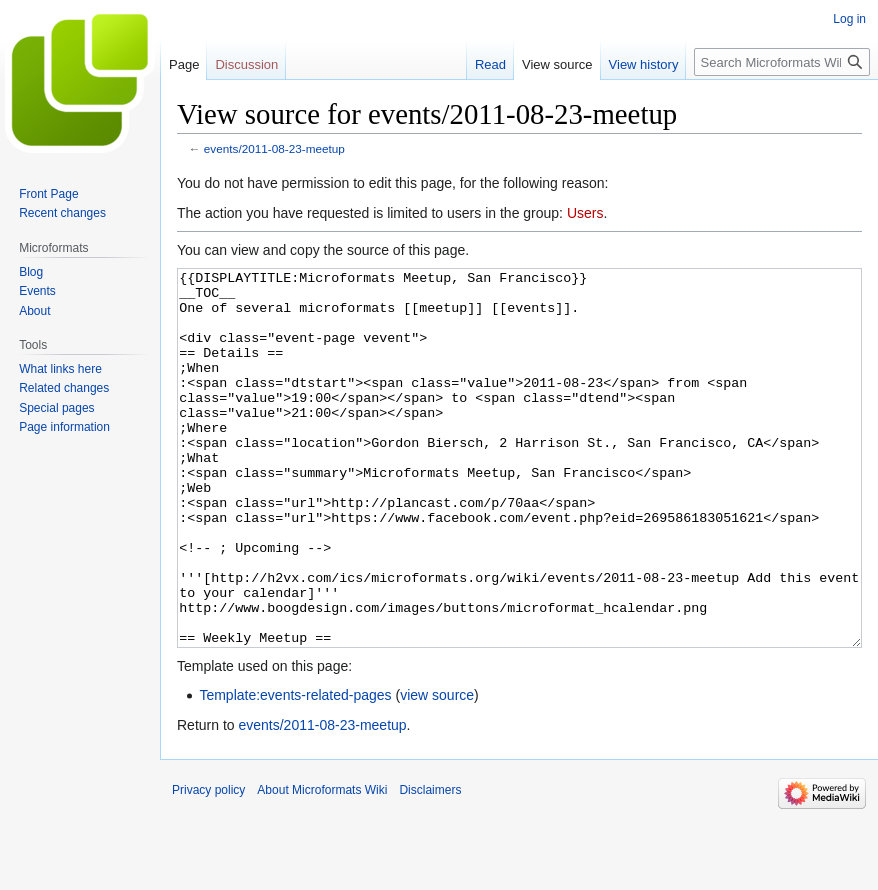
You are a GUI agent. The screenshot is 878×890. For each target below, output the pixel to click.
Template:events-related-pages (295, 770)
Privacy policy (208, 865)
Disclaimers (430, 865)
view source (437, 770)
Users (585, 213)
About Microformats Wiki (322, 865)
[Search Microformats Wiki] (782, 62)
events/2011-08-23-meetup (274, 148)
